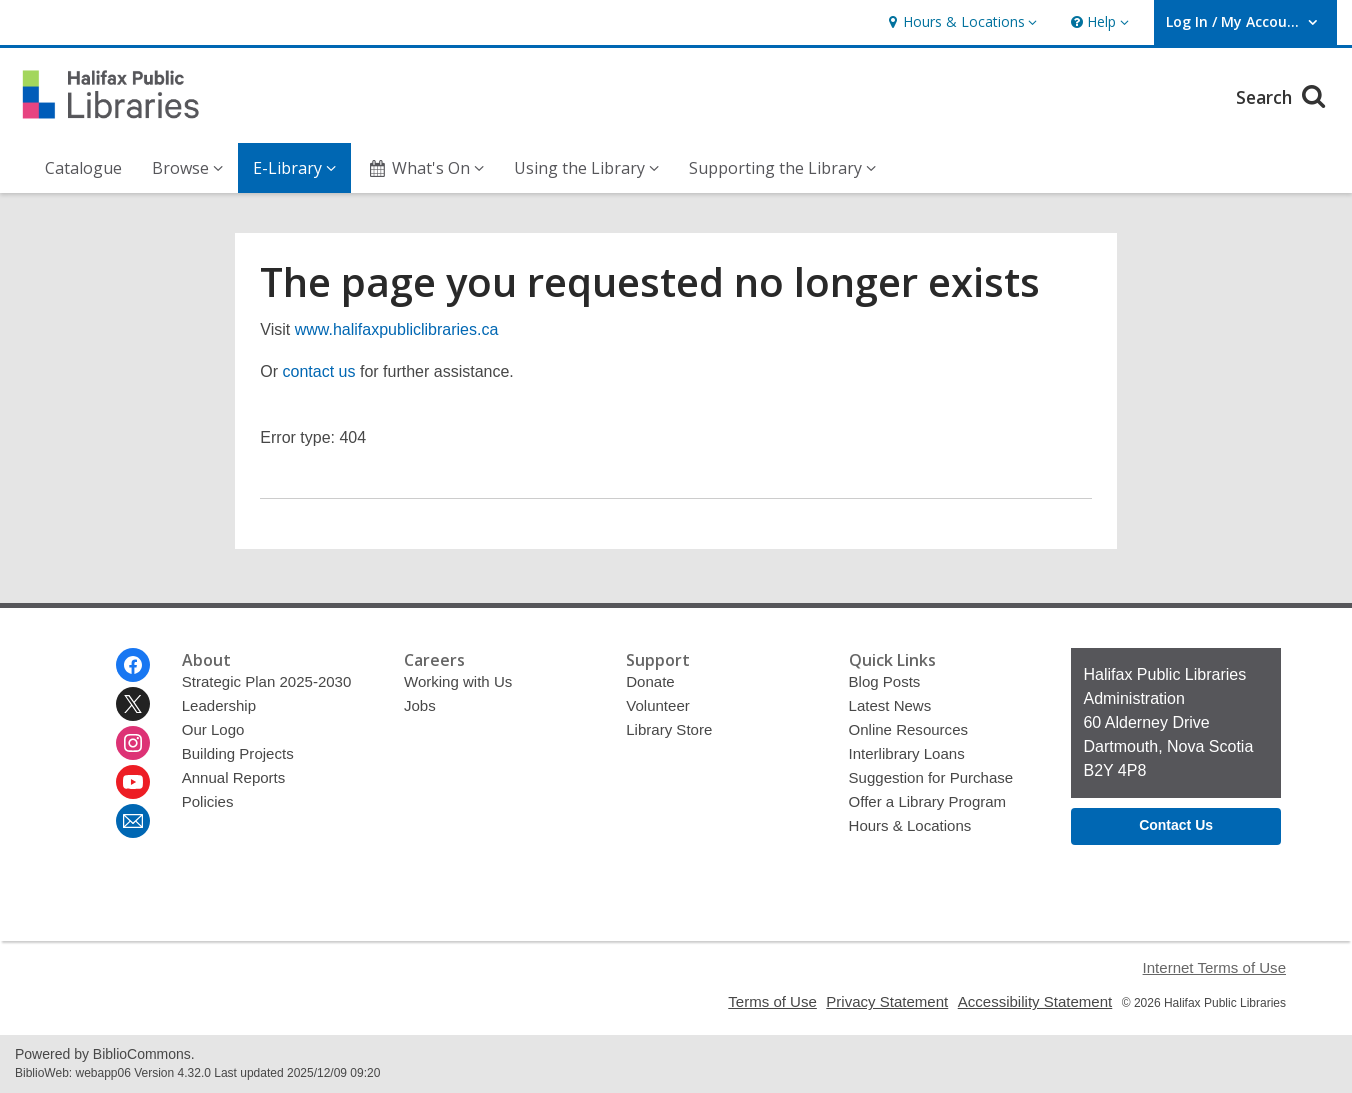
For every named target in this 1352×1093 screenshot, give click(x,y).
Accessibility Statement (1035, 1001)
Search (1283, 94)
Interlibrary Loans (907, 753)
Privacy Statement (887, 1001)
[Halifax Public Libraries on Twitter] (133, 704)
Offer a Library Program (928, 801)
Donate (650, 681)
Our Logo (213, 729)
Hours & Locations (910, 825)
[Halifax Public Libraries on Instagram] (133, 743)
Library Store (669, 729)
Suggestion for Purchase (931, 777)
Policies (208, 801)
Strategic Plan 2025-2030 (267, 681)
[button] (960, 22)
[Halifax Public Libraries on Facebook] (133, 665)
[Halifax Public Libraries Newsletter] (133, 821)
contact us (319, 371)
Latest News (890, 705)
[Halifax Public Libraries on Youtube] (133, 782)
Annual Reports (234, 777)
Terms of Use (772, 1001)
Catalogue (83, 168)
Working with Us (458, 681)
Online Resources (908, 729)
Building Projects (238, 753)
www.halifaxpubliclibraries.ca (397, 329)
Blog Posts (885, 681)
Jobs (420, 705)
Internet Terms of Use (1214, 967)
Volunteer (658, 705)
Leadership (219, 705)
